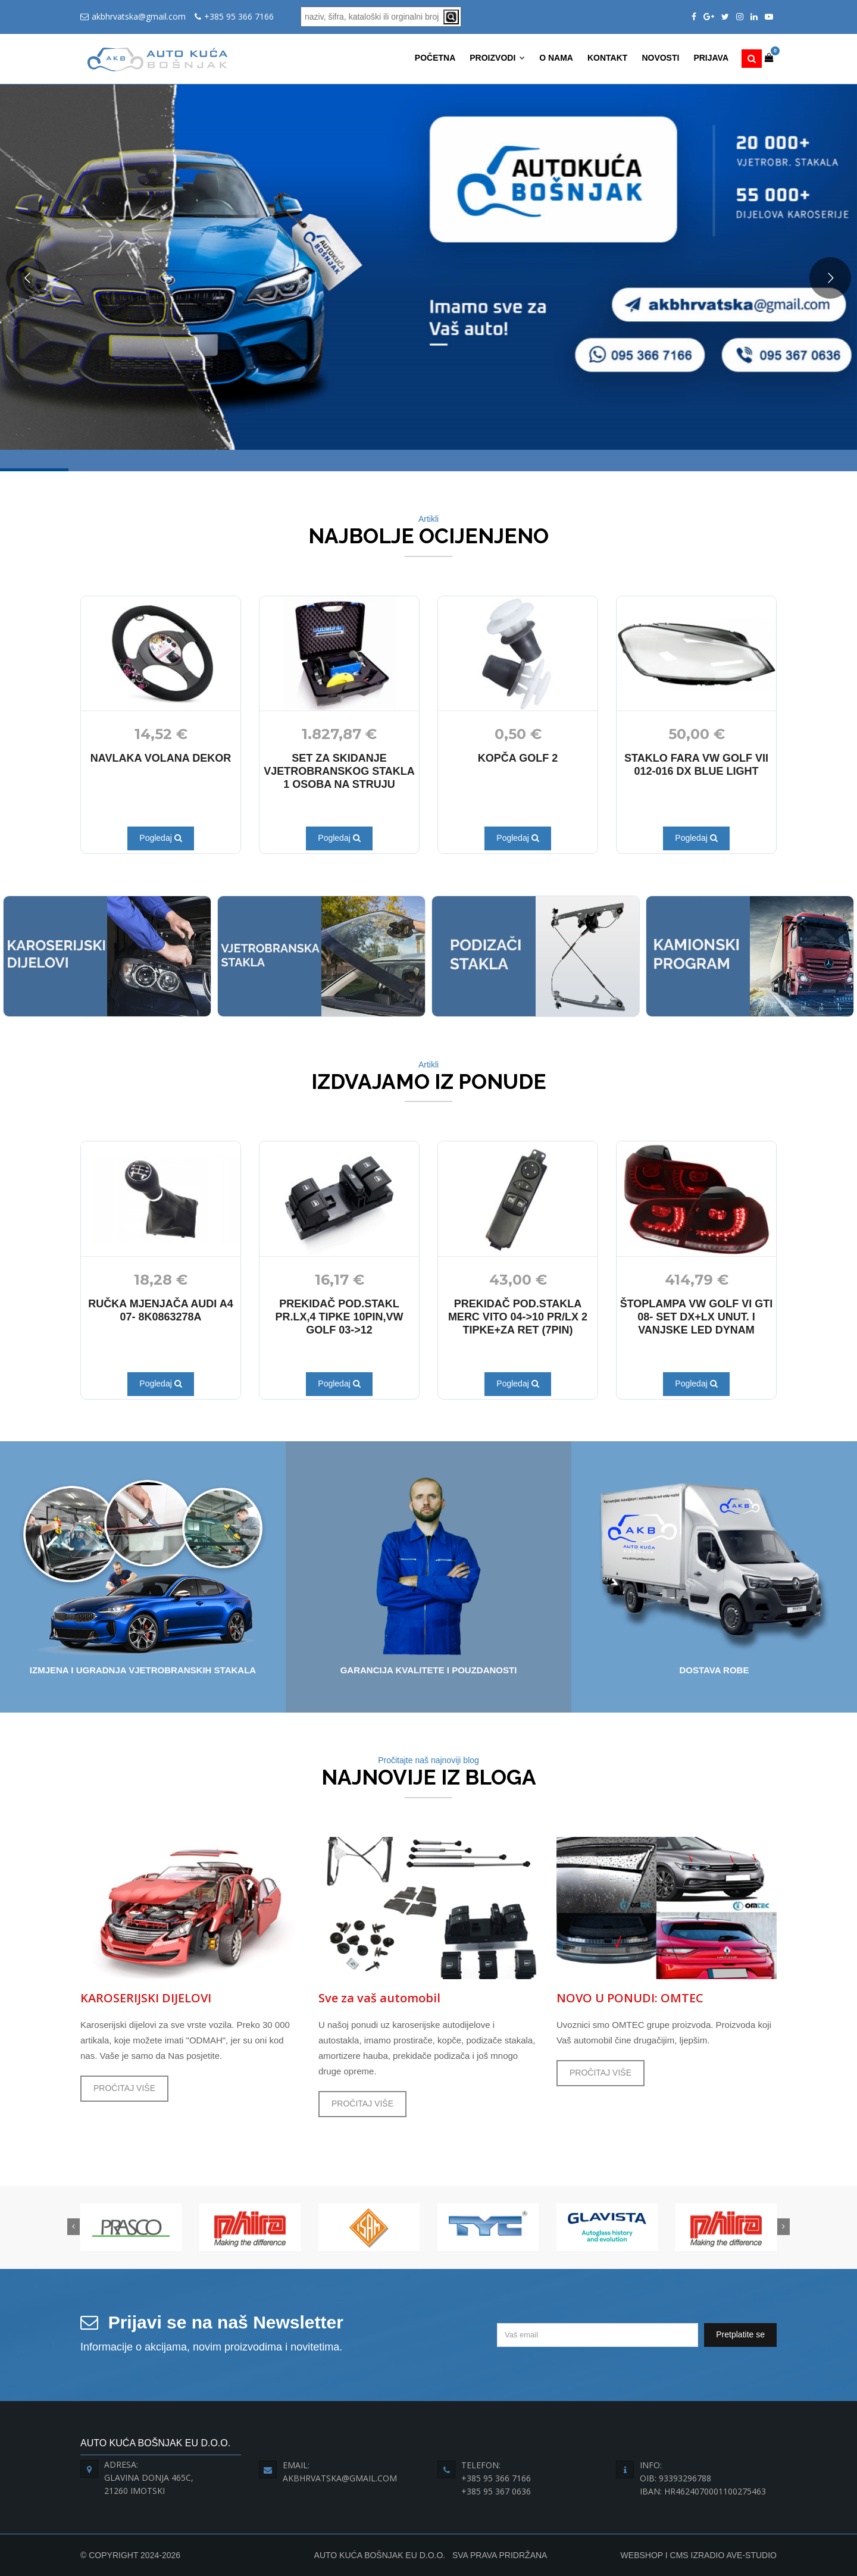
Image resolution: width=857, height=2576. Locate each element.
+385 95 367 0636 (496, 2491)
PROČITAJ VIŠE (124, 2088)
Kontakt (607, 57)
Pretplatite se (740, 2334)
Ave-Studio (751, 2555)
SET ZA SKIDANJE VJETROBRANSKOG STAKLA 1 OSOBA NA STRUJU (339, 771)
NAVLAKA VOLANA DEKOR (160, 758)
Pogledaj (160, 838)
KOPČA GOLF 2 (518, 758)
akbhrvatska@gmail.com (139, 16)
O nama (556, 57)
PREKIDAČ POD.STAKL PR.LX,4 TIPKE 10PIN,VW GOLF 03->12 (339, 1317)
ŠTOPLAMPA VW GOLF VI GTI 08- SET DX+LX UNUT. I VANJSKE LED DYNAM (696, 1317)
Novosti (660, 57)
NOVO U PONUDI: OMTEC (629, 1998)
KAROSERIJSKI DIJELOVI (145, 1998)
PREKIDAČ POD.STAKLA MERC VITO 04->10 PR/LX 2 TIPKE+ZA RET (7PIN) (517, 1317)
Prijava (710, 57)
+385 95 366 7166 (239, 16)
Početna (435, 57)
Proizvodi (497, 57)
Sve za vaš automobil (379, 1998)
